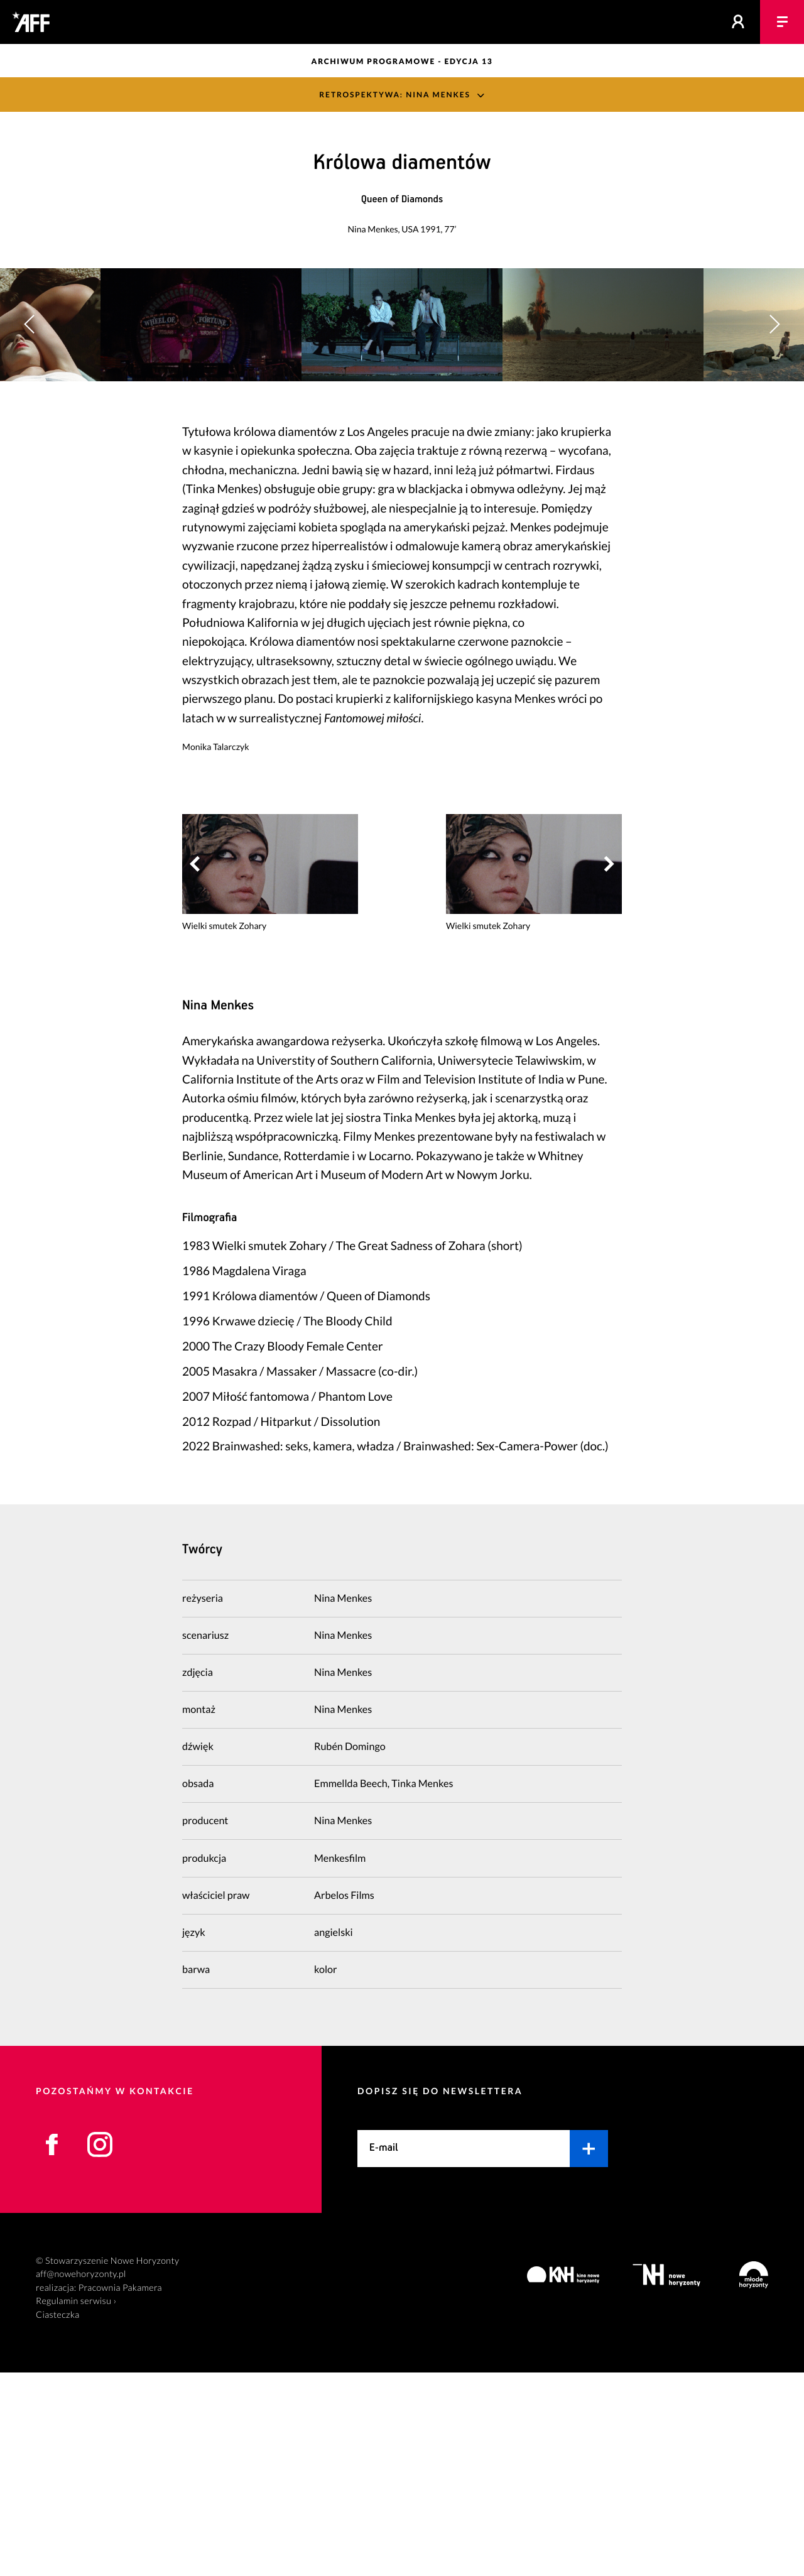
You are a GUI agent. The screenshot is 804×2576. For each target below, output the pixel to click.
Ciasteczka (58, 2518)
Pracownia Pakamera (120, 2491)
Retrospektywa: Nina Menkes (394, 94)
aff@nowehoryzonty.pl (81, 2477)
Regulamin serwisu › (76, 2504)
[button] (774, 426)
